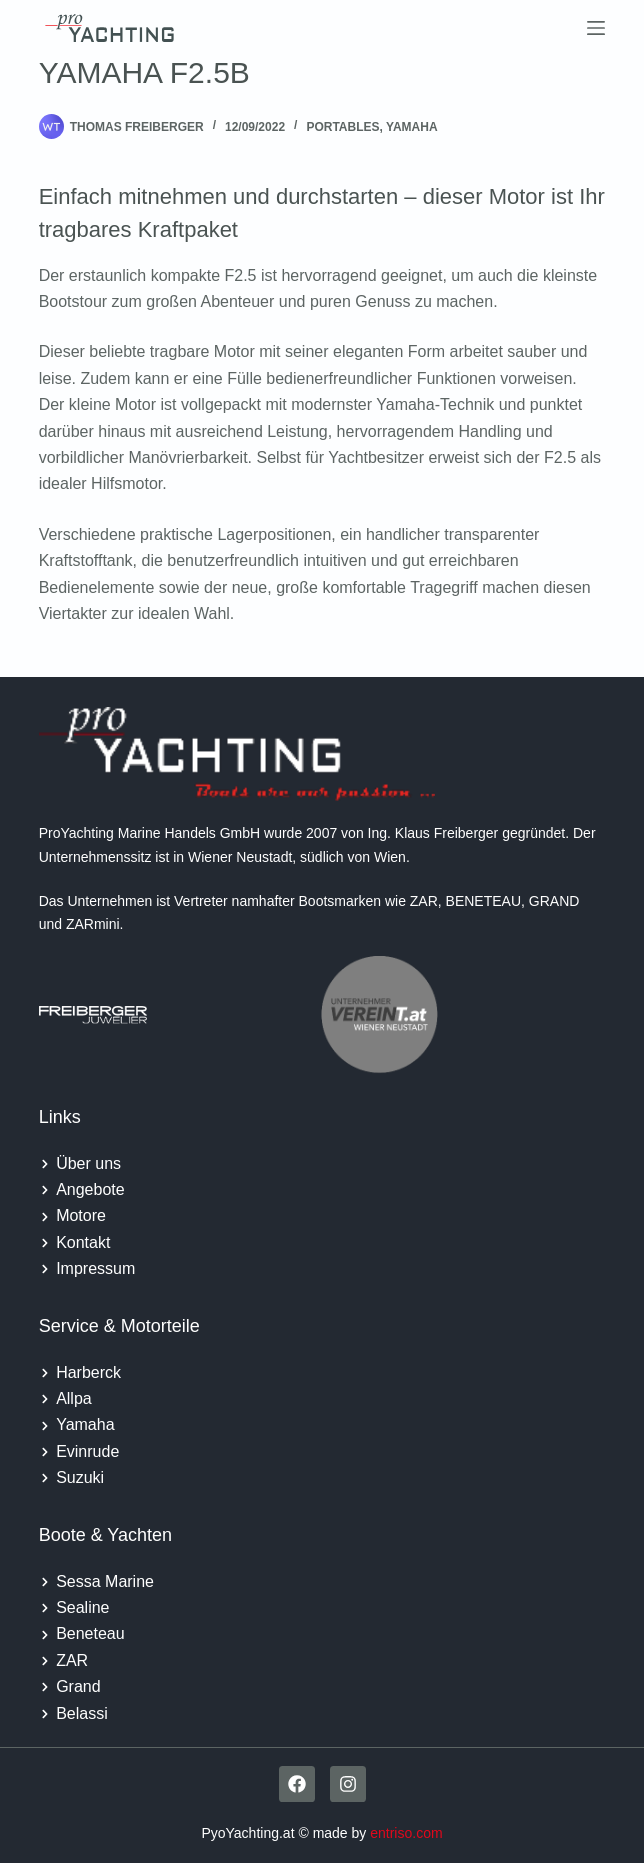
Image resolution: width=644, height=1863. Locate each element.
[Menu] (596, 28)
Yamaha (412, 127)
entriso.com (406, 1833)
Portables (342, 127)
